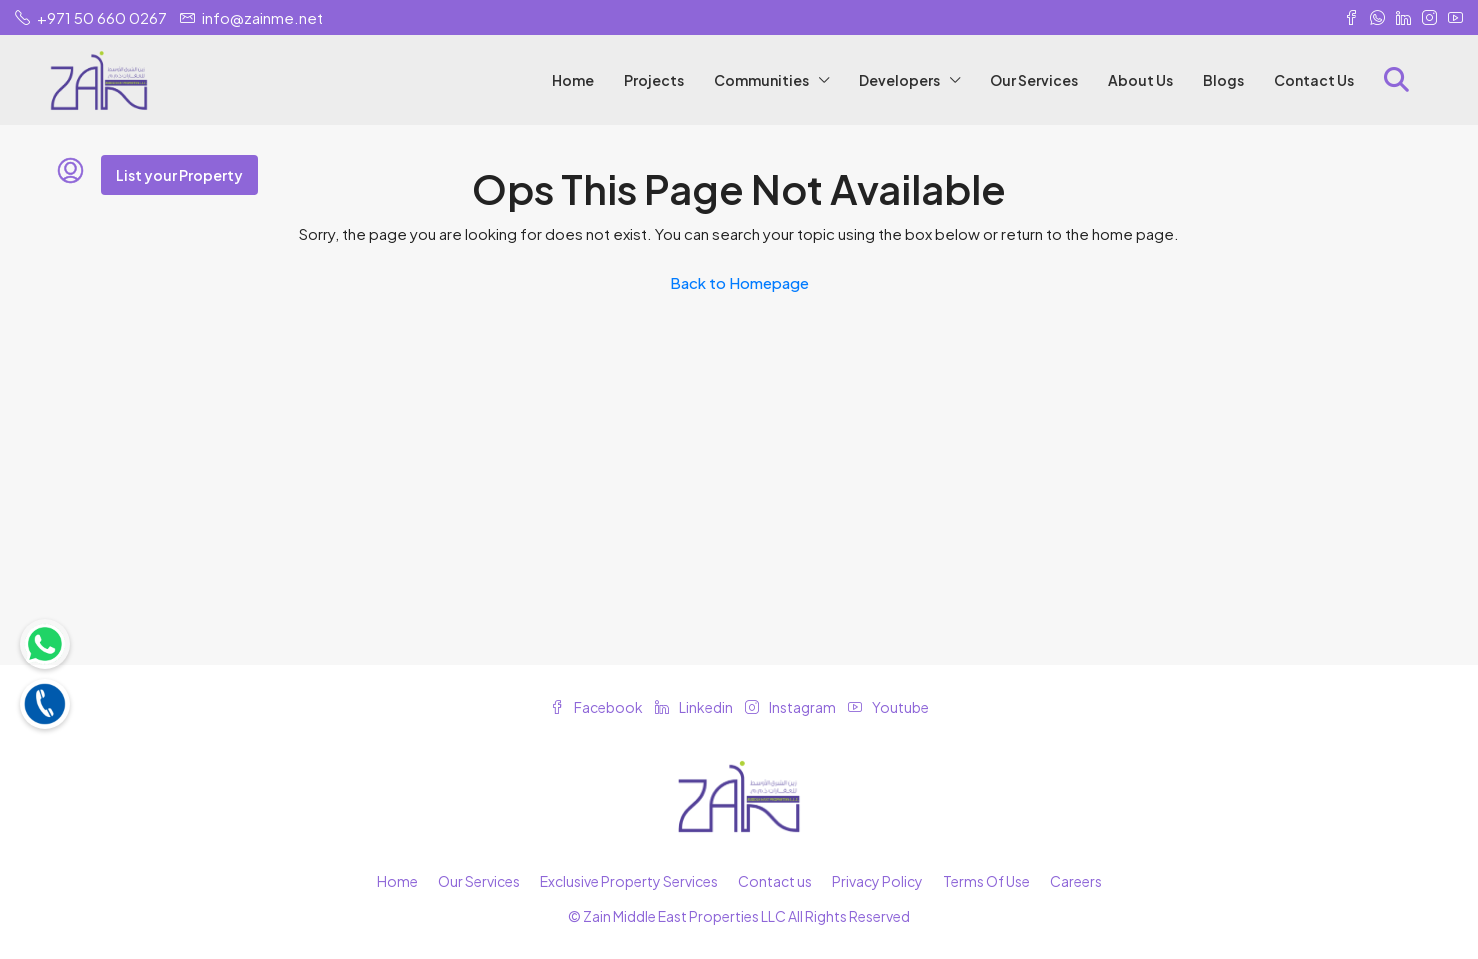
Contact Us (1314, 80)
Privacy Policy (877, 881)
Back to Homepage (739, 282)
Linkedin (695, 707)
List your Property (179, 175)
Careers (1076, 881)
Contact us (775, 881)
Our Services (1034, 80)
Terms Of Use (986, 881)
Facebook (597, 707)
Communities (761, 80)
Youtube (888, 707)
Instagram (791, 707)
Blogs (1223, 80)
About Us (1140, 80)
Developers (899, 80)
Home (573, 80)
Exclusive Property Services (629, 881)
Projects (654, 80)
